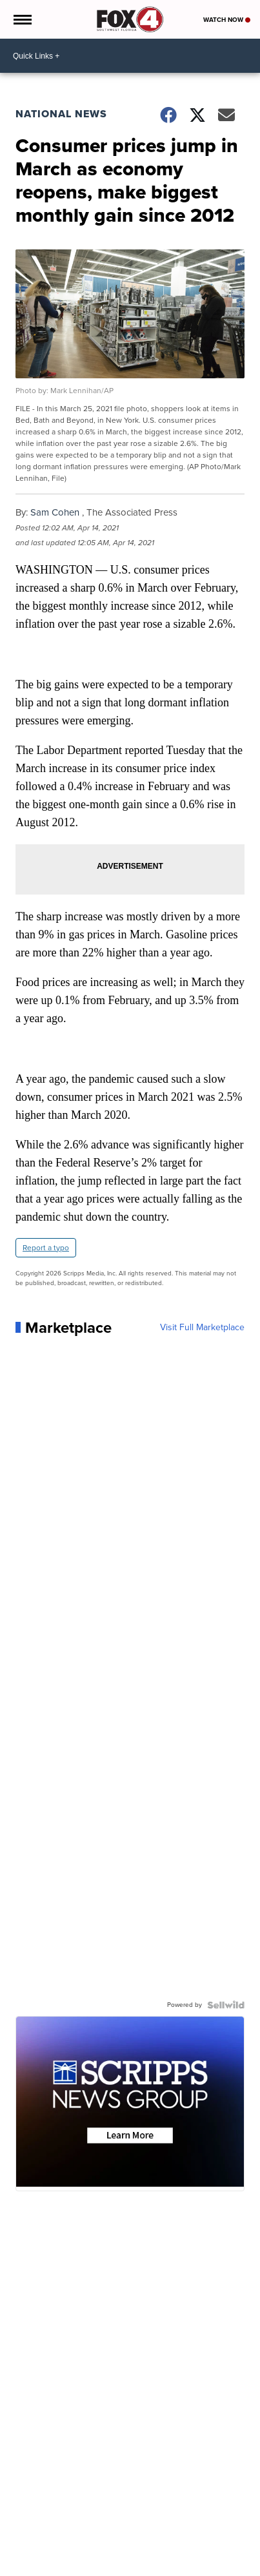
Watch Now (226, 19)
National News (61, 113)
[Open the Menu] (22, 19)
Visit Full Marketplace (202, 1327)
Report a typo (46, 1248)
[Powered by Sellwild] (226, 2004)
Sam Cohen (54, 512)
